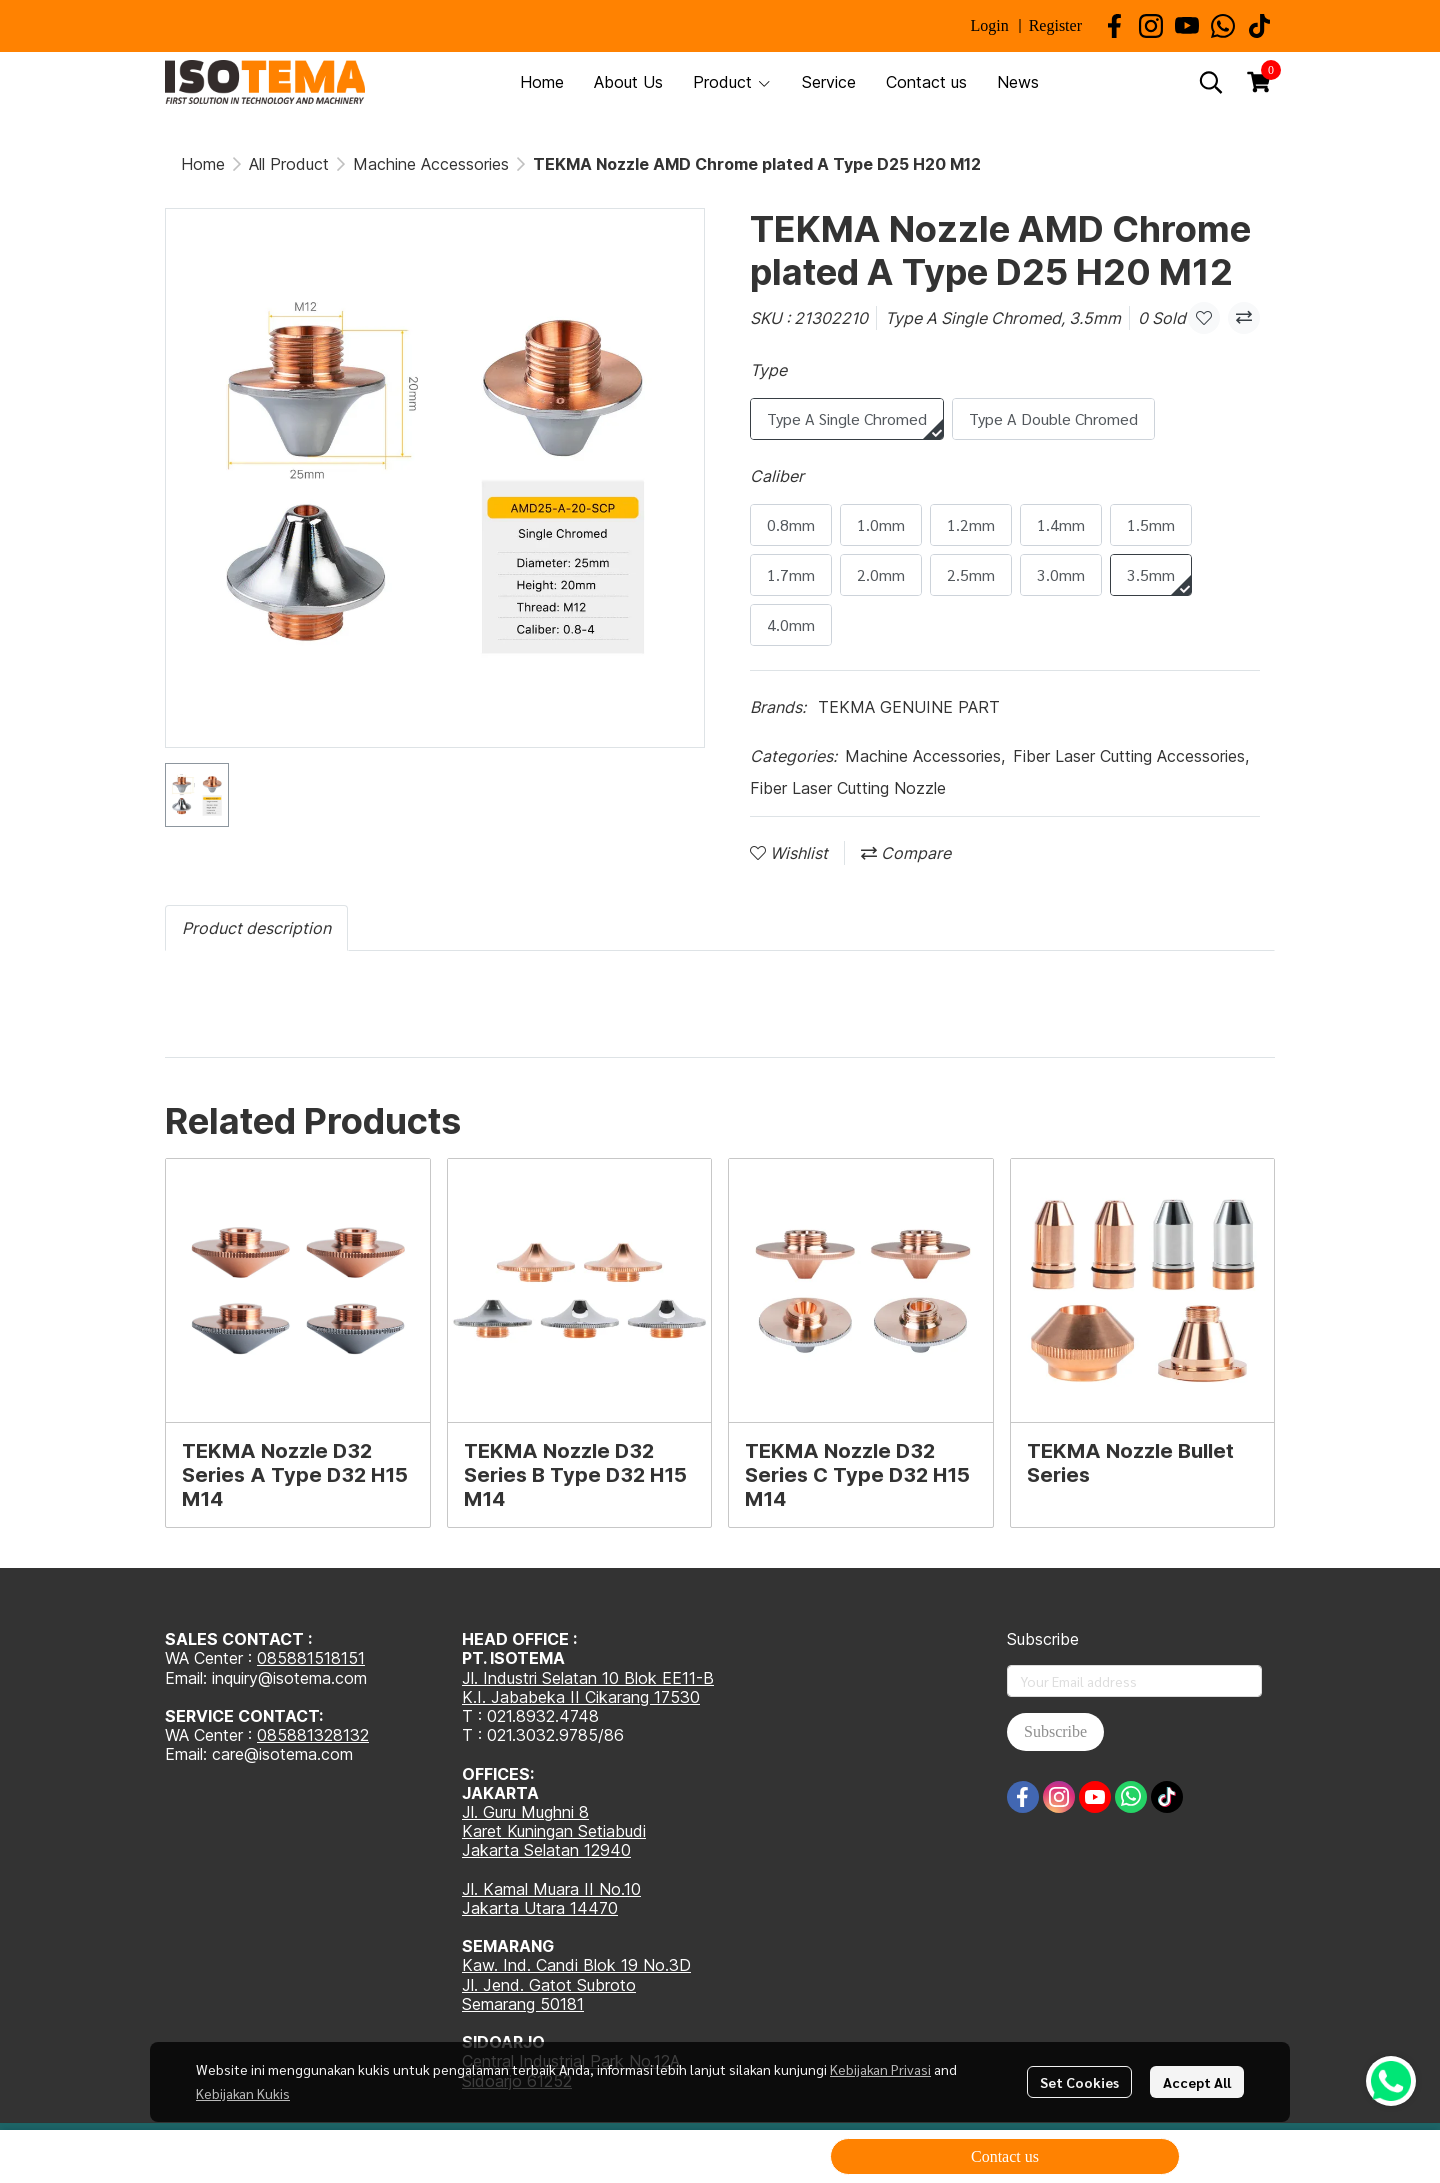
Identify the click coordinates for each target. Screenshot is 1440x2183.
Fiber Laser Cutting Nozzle (848, 788)
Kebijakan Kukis (243, 2093)
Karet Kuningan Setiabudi (554, 1831)
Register (1055, 25)
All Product (289, 164)
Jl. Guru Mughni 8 (525, 1812)
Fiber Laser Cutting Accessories (1131, 756)
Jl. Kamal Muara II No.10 (551, 1889)
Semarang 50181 (523, 2004)
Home (203, 164)
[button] (1211, 82)
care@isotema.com (282, 1754)
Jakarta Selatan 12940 (546, 1850)
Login (989, 25)
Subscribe (1055, 1731)
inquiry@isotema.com (289, 1678)
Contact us (1005, 2156)
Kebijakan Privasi (880, 2069)
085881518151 (311, 1658)
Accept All (1197, 2082)
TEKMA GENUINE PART (909, 707)
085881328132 (313, 1735)
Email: (188, 1754)
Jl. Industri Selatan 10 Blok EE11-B (588, 1678)
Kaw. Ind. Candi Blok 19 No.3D (576, 1965)
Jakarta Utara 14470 (540, 1908)
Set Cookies (1079, 2082)
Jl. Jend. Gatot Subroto (549, 1985)
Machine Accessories (431, 164)
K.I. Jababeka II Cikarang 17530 (581, 1697)
